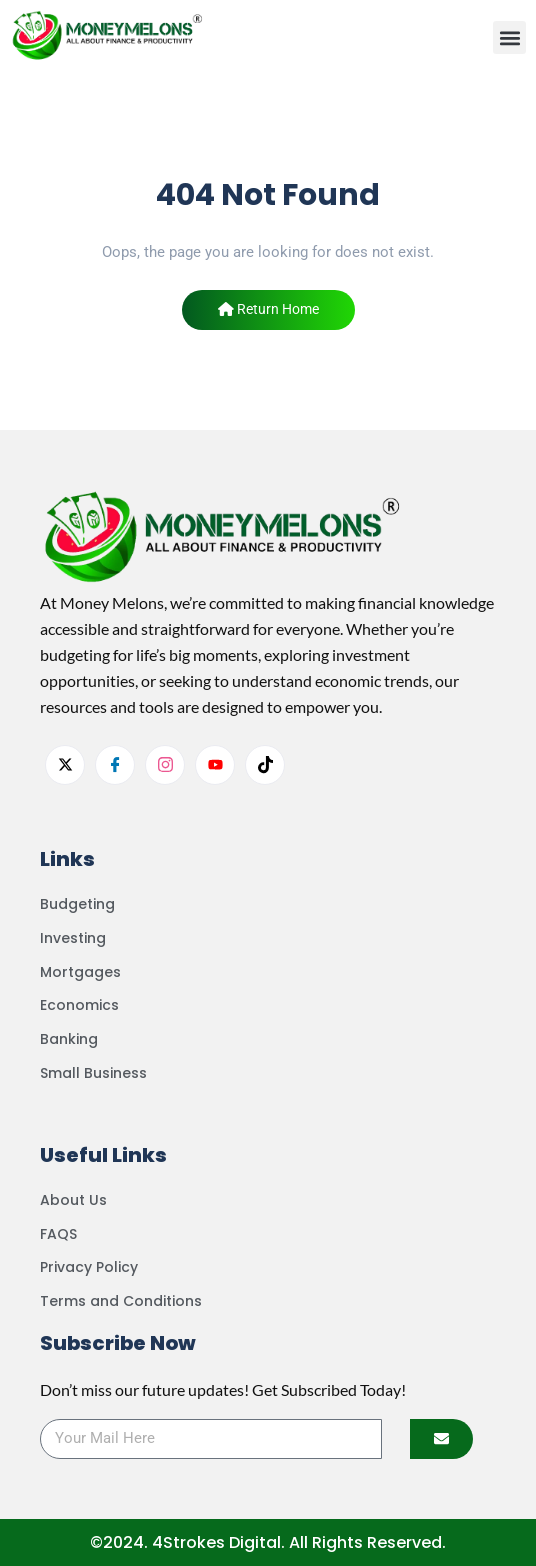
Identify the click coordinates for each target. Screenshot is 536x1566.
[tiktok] (265, 765)
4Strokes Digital (216, 1542)
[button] (509, 37)
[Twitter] (65, 765)
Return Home (268, 309)
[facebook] (115, 765)
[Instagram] (165, 765)
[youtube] (215, 765)
